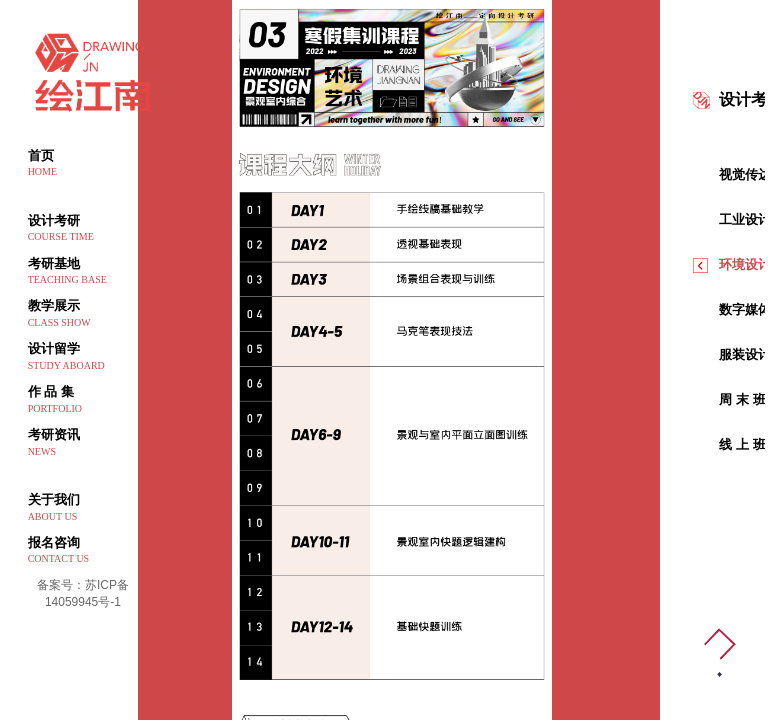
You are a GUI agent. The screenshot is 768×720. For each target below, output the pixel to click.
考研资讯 (83, 443)
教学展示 (83, 314)
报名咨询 (83, 551)
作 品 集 (83, 400)
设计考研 (83, 229)
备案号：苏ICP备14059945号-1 (83, 593)
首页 (83, 164)
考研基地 (83, 272)
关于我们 (83, 508)
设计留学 (83, 357)
